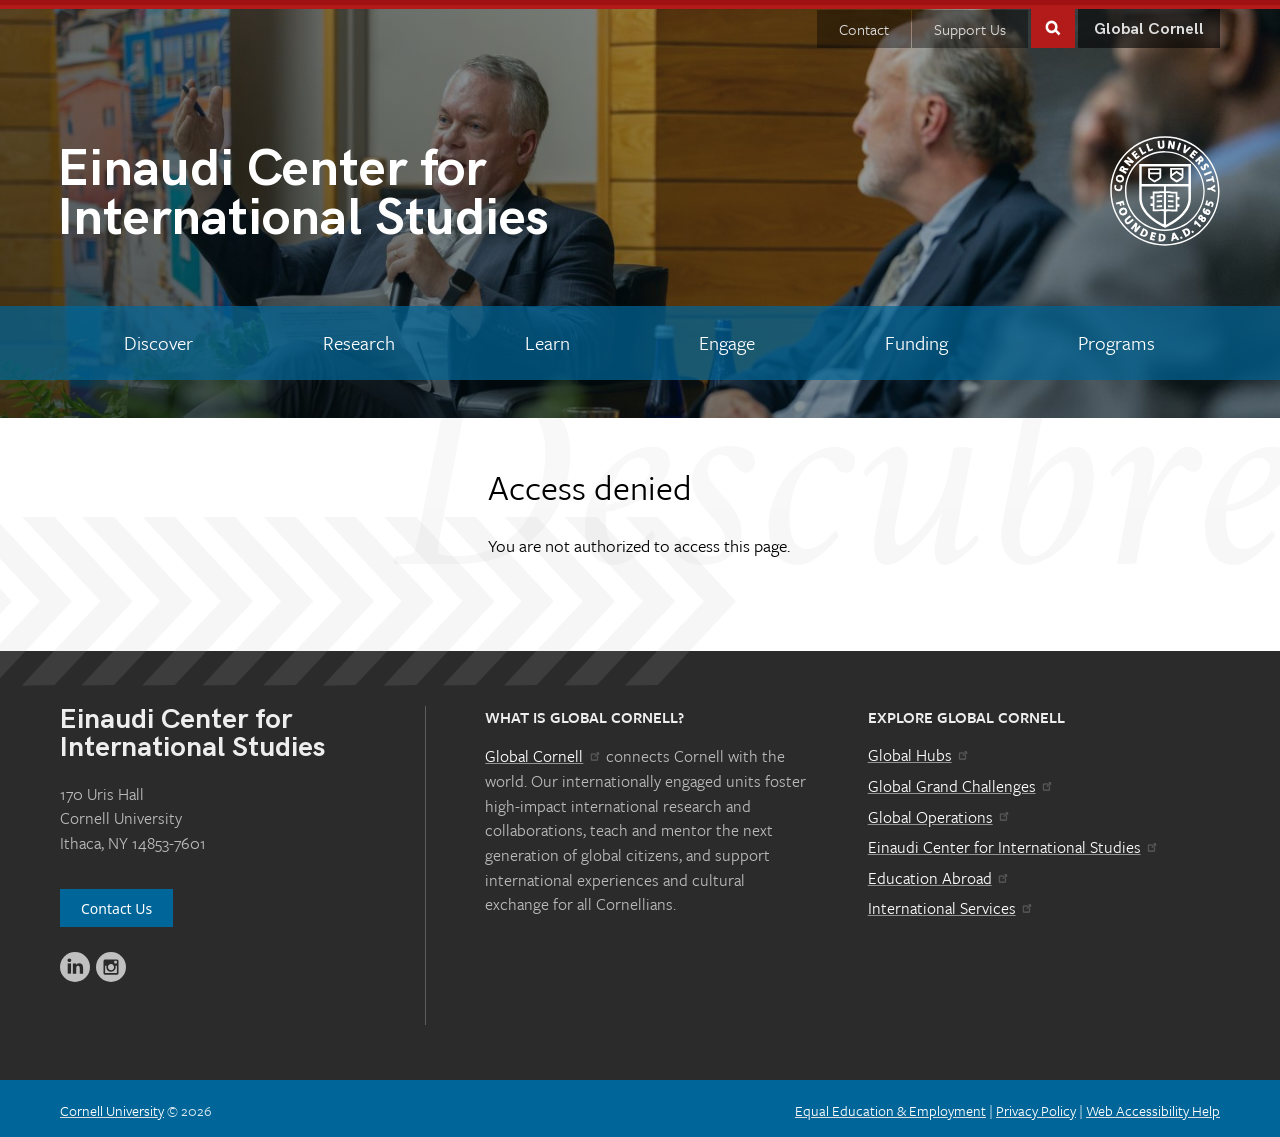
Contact (864, 24)
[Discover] (159, 338)
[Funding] (917, 338)
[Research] (359, 338)
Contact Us (116, 903)
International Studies (348, 192)
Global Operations (940, 812)
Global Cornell (1149, 24)
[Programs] (1116, 338)
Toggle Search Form (1053, 21)
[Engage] (727, 338)
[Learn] (547, 338)
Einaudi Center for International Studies (1014, 842)
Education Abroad (939, 873)
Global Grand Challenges (961, 781)
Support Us (970, 24)
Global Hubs (919, 750)
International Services (951, 903)
